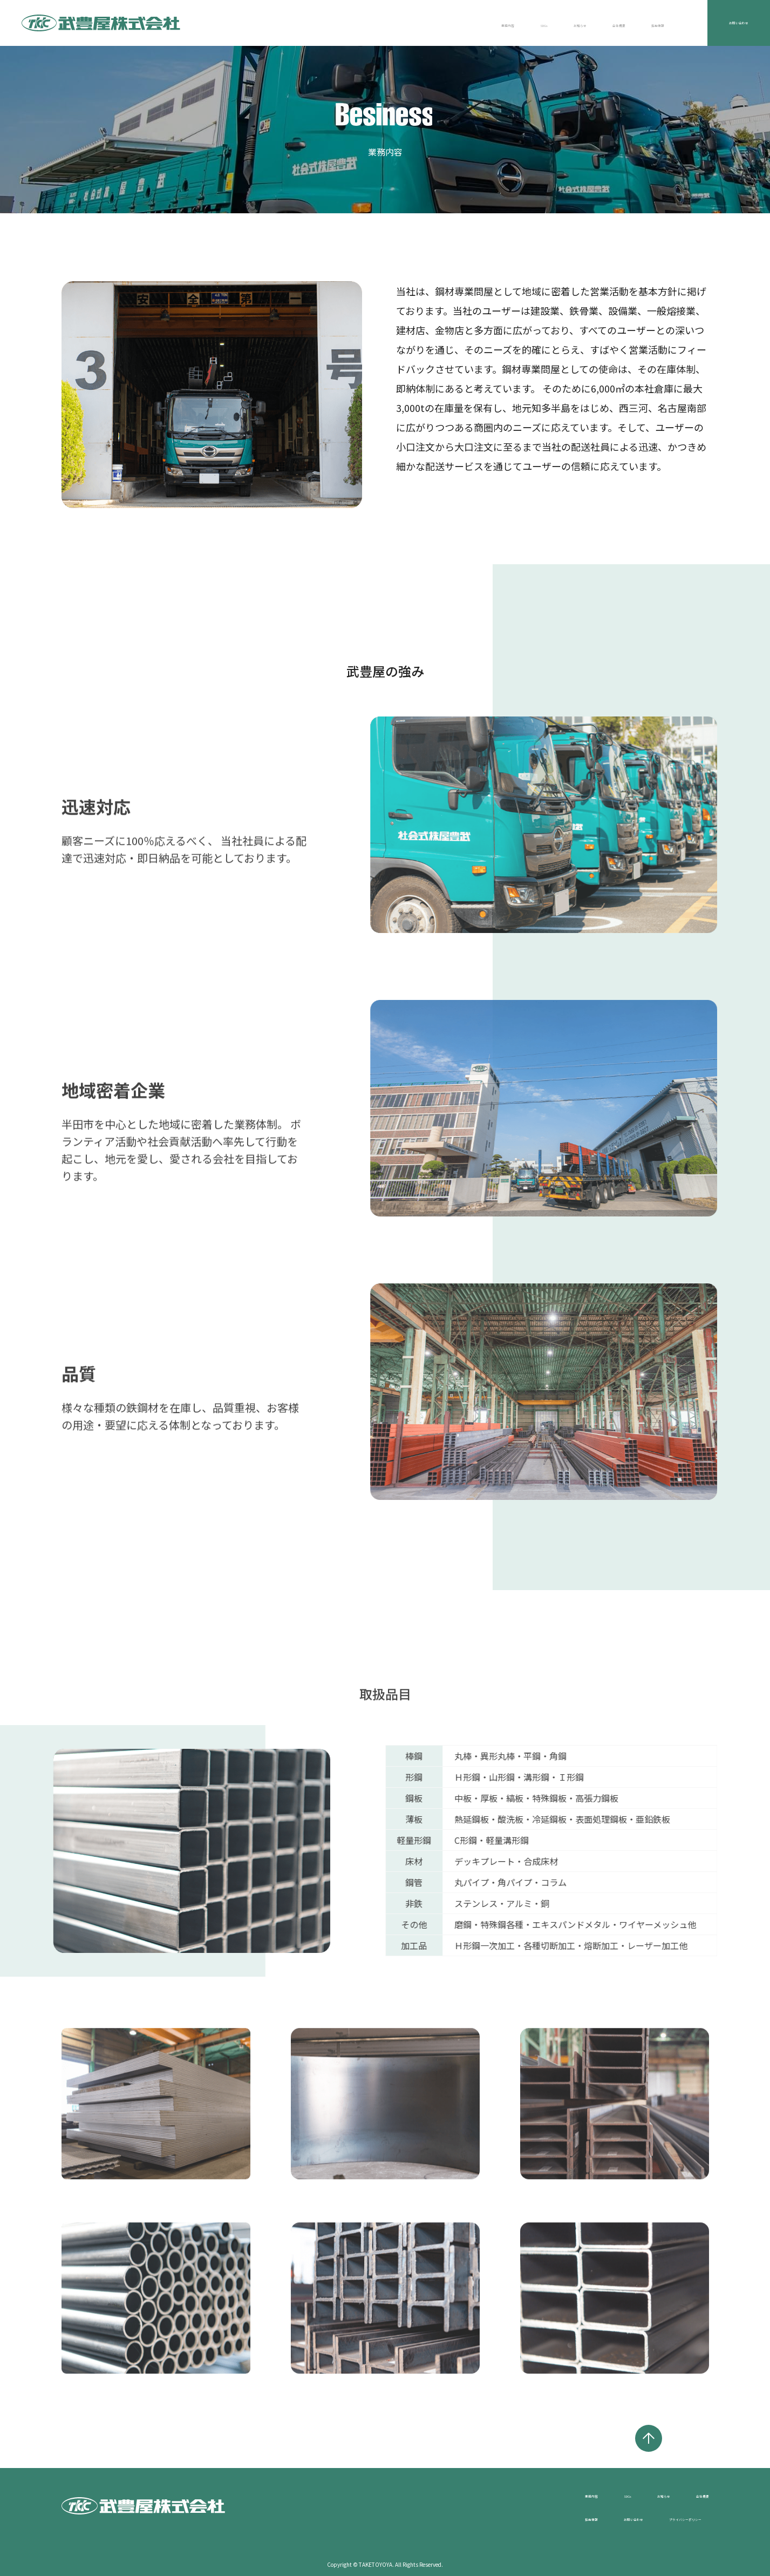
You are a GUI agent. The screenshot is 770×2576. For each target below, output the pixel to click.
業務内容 (386, 23)
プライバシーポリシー (666, 2517)
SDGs (440, 23)
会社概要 (554, 23)
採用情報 (614, 23)
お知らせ (493, 23)
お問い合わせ (722, 23)
